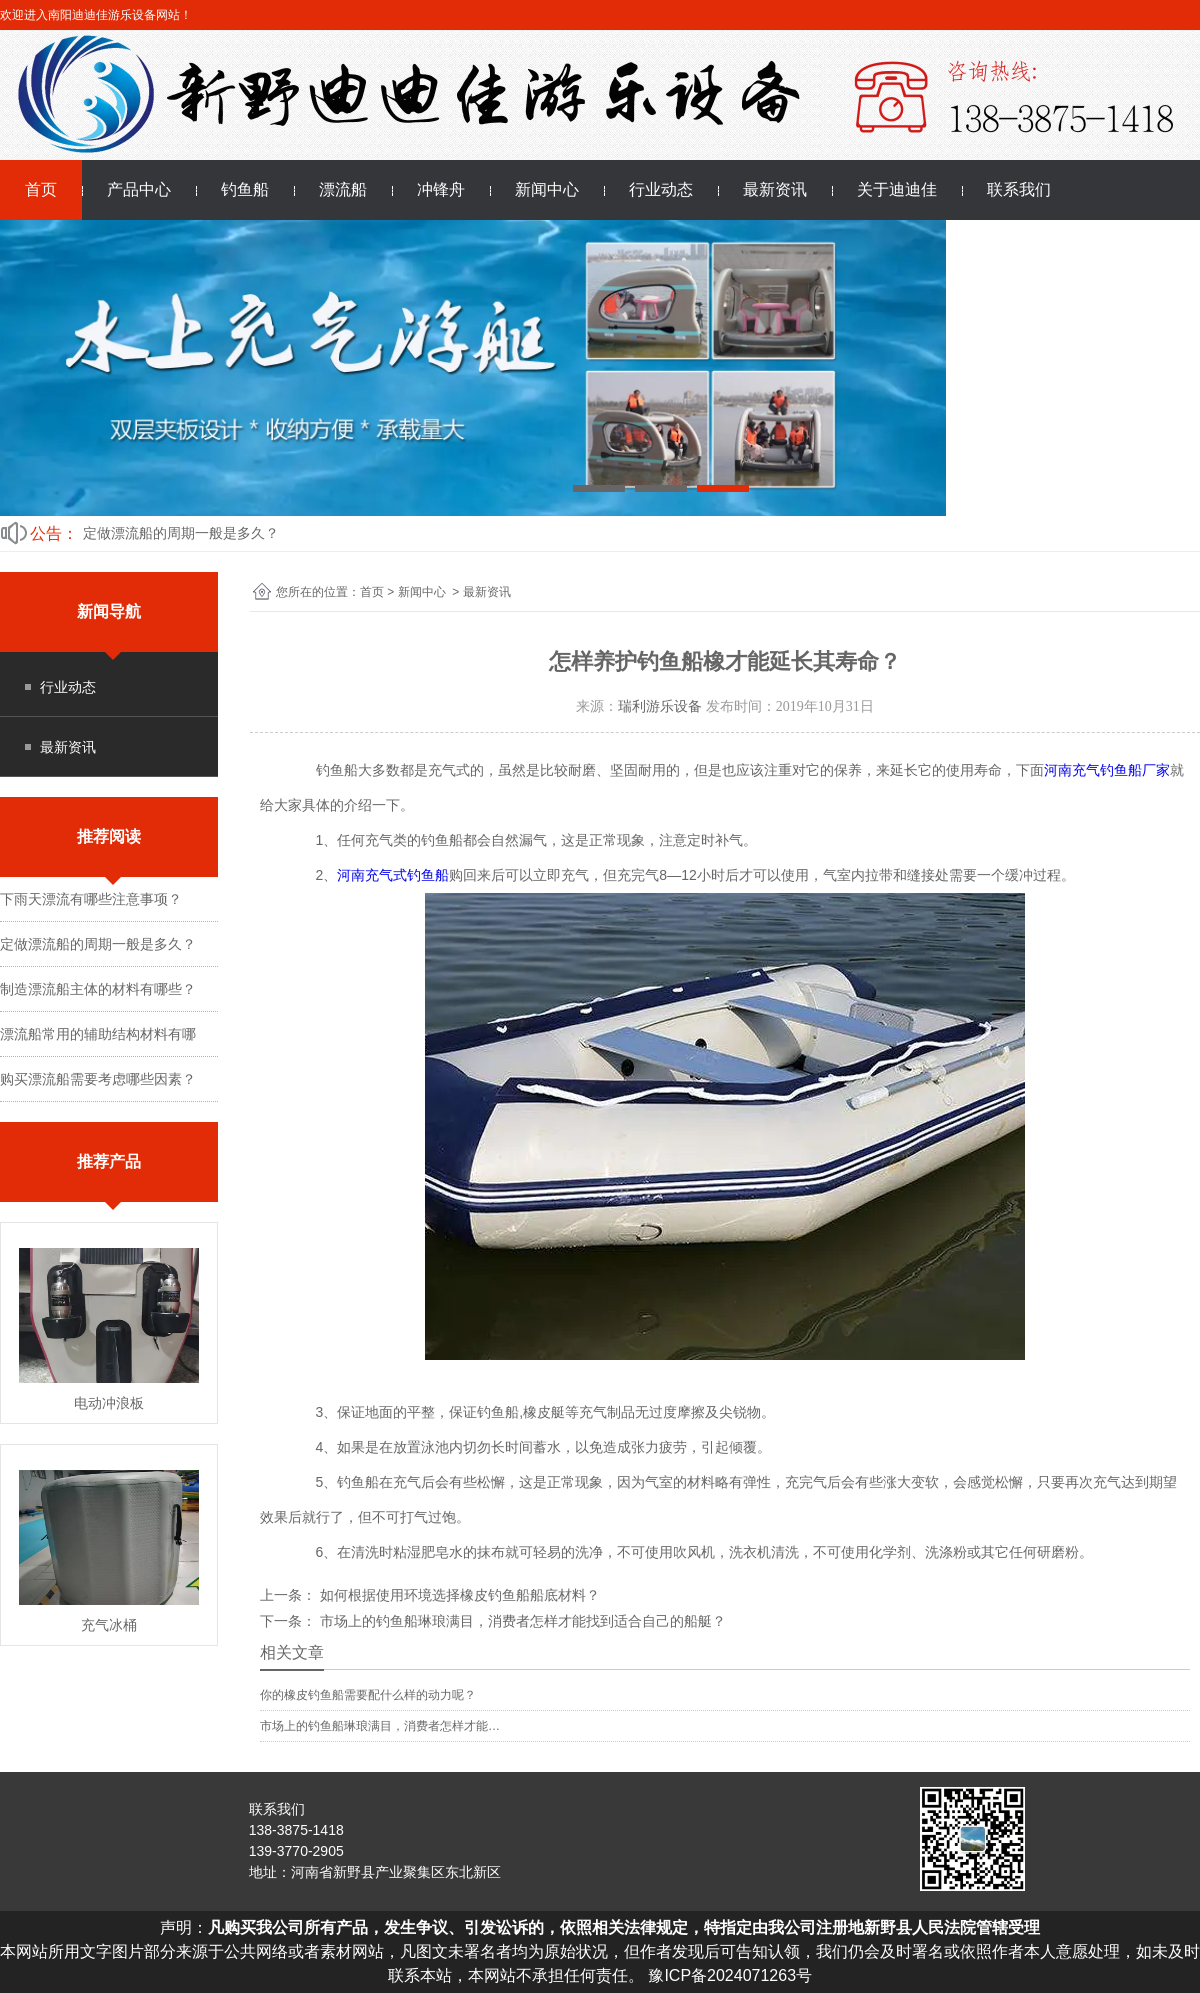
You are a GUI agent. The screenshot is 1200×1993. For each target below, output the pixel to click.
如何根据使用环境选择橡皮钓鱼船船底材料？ (458, 1595)
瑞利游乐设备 (660, 706)
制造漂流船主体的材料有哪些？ (98, 989)
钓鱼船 (245, 189)
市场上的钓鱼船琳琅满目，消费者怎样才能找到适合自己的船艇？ (521, 1621)
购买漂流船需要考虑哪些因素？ (98, 1079)
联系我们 (1019, 189)
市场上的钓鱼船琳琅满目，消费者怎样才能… (380, 1726)
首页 (41, 189)
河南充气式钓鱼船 (393, 875)
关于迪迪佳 (897, 189)
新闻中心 (547, 189)
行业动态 (661, 189)
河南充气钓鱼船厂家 (1107, 770)
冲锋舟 (441, 189)
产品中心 (139, 189)
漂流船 (343, 189)
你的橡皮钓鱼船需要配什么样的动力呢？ (368, 1695)
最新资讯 (775, 189)
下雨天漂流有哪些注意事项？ (91, 899)
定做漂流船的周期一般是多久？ (181, 533)
